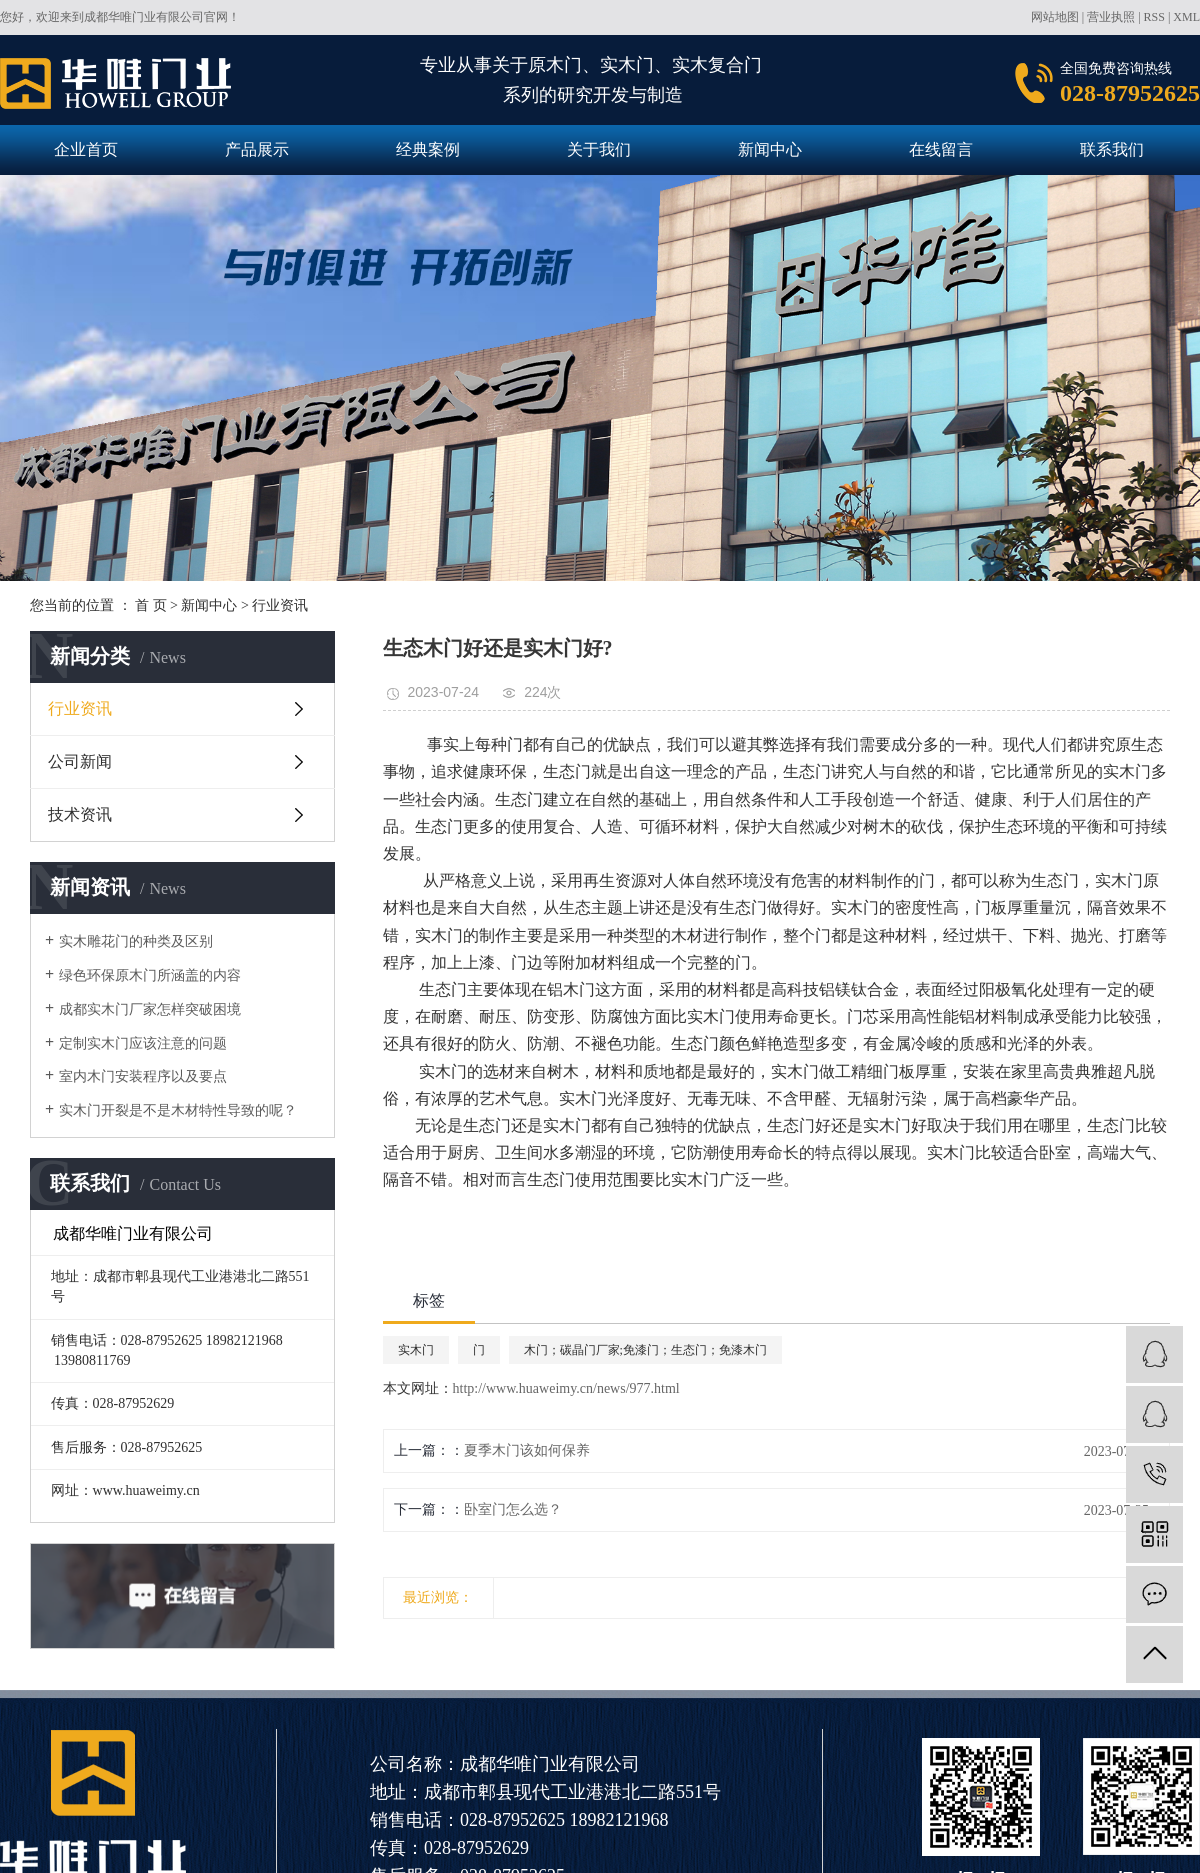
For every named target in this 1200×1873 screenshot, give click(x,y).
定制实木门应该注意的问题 (143, 1043)
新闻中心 (770, 149)
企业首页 (86, 149)
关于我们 (599, 149)
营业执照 (1111, 17)
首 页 (151, 605)
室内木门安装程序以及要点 (143, 1076)
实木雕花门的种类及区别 (136, 941)
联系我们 (1112, 149)
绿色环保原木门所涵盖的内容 (150, 975)
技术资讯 (80, 814)
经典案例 (428, 149)
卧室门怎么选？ (513, 1509)
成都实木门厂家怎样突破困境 (150, 1009)
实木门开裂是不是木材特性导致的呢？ (178, 1110)
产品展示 (257, 149)
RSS (1154, 17)
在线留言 (941, 149)
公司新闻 (80, 761)
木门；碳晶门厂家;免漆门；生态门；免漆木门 (645, 1350)
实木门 (416, 1350)
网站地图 (1055, 17)
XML (1186, 17)
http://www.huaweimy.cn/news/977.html (566, 1388)
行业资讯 (280, 605)
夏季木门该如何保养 (527, 1450)
